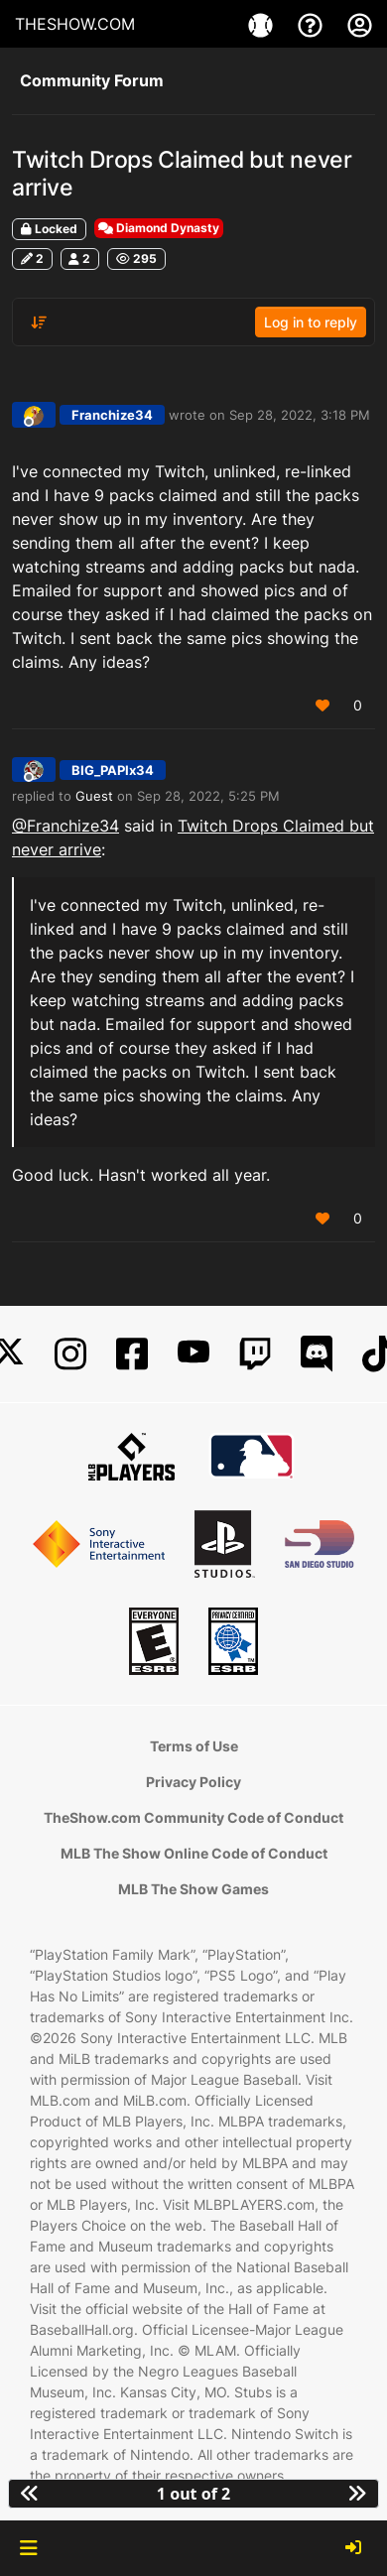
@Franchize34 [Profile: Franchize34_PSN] (65, 826)
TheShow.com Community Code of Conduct (193, 1817)
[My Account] (359, 24)
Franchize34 (112, 415)
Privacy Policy (193, 1781)
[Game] (263, 24)
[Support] (312, 24)
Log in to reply (310, 322)
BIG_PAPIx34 (112, 770)
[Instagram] (70, 1354)
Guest (94, 796)
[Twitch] (255, 1354)
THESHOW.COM (75, 24)
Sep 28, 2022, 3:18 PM (299, 415)
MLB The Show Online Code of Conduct (194, 1853)
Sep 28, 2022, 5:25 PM (208, 796)
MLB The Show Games (193, 1888)
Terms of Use (194, 1746)
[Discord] (316, 1354)
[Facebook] (132, 1354)
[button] (28, 2548)
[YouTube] (193, 1354)
